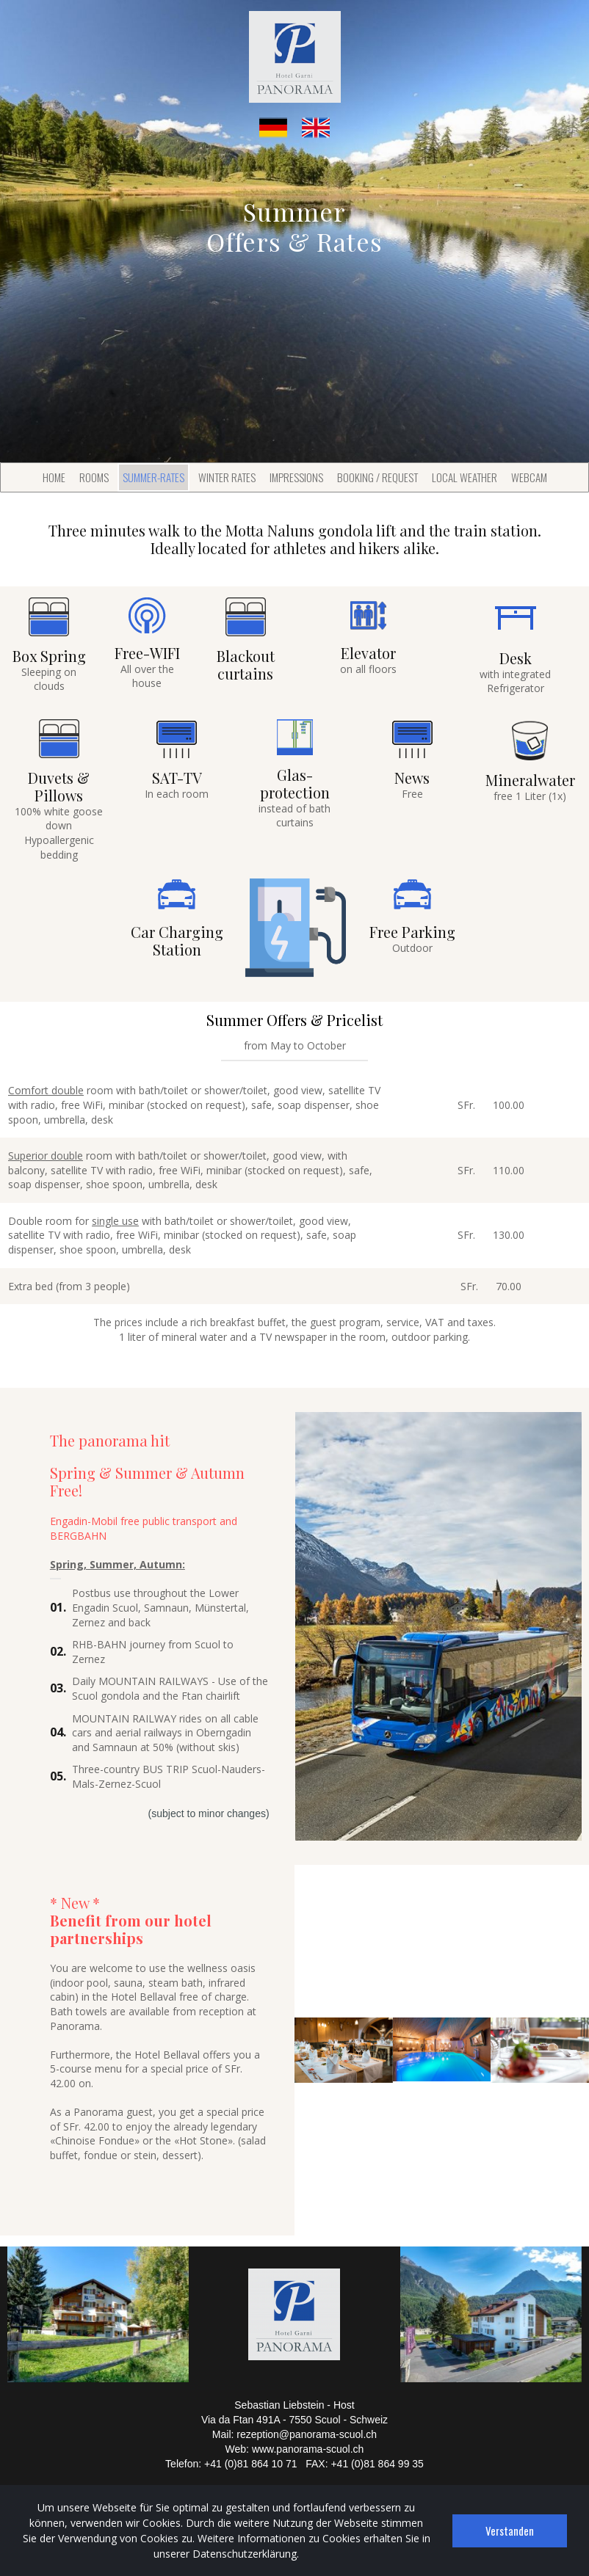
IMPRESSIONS (296, 477)
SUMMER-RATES (153, 477)
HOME (54, 477)
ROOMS (94, 477)
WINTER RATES (227, 477)
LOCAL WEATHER (464, 477)
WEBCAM (529, 477)
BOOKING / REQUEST (377, 477)
